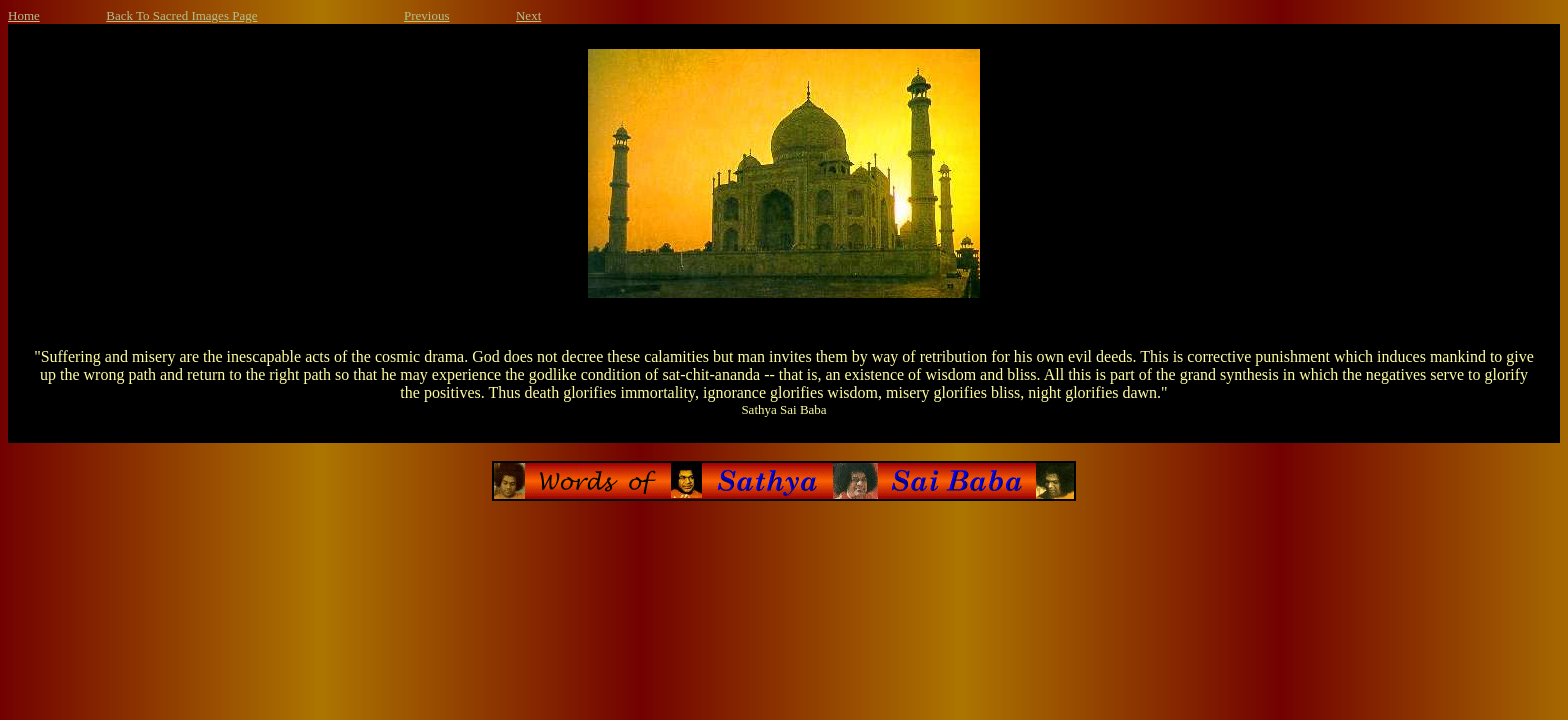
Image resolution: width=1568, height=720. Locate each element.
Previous (427, 15)
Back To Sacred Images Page (181, 15)
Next (528, 15)
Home (24, 15)
